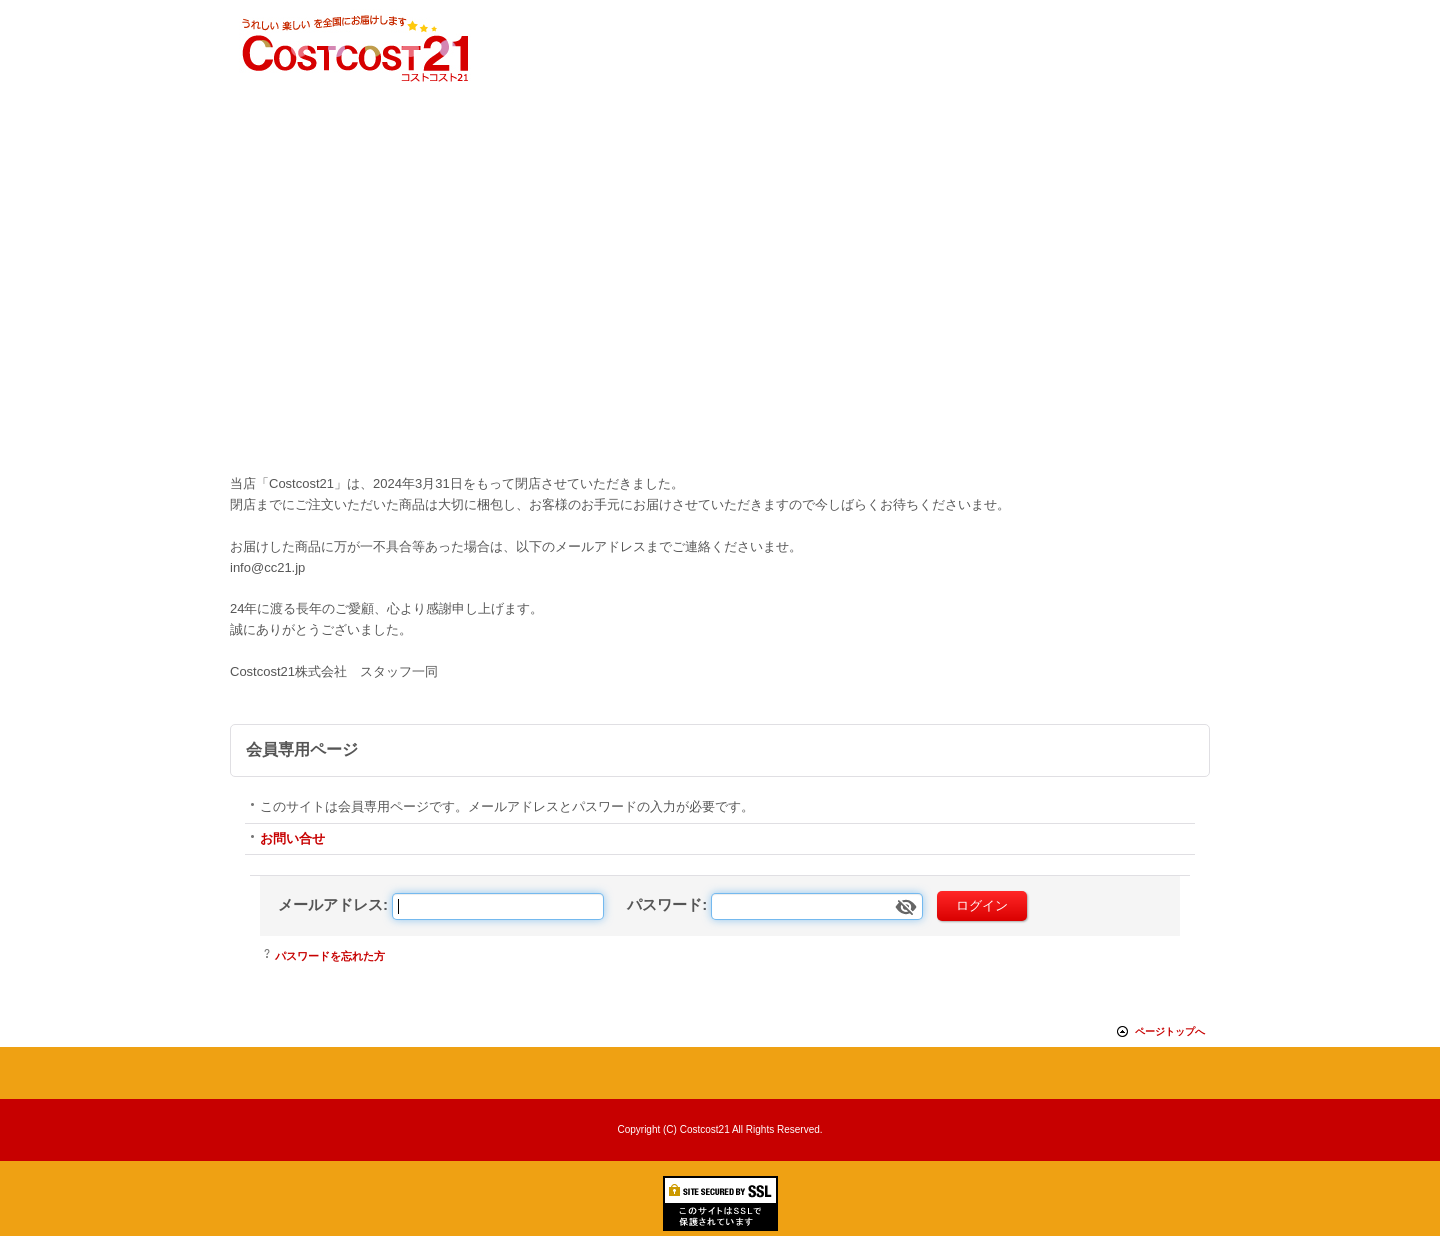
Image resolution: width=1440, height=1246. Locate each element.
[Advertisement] (720, 319)
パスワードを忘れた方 (330, 956)
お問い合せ (292, 838)
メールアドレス (330, 904)
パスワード (664, 904)
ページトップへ (1170, 1031)
